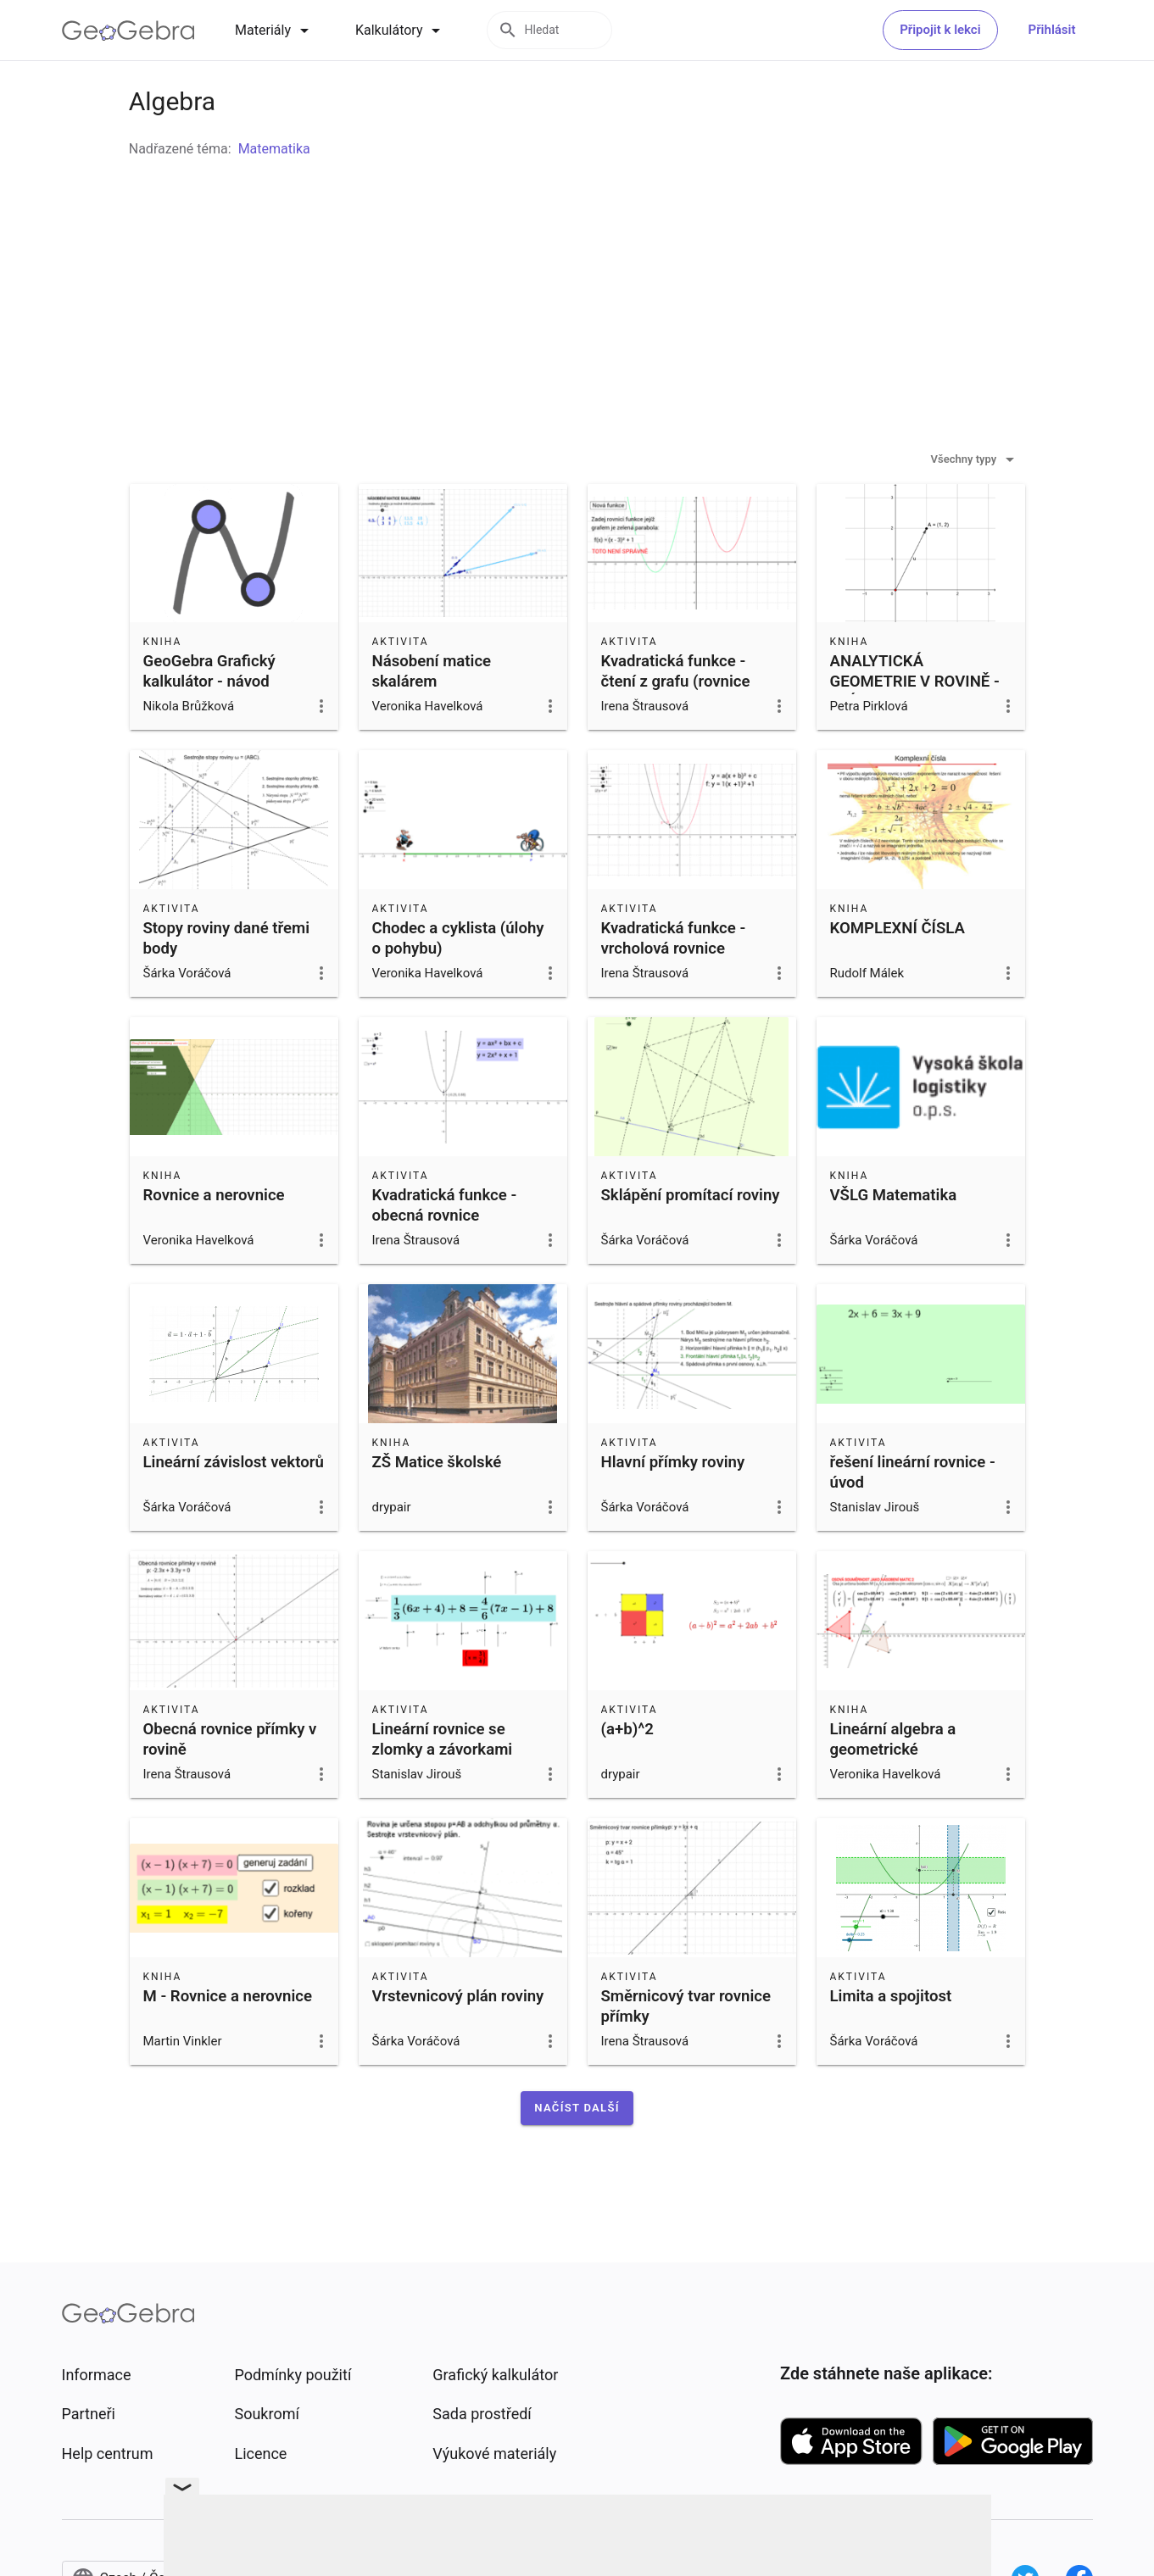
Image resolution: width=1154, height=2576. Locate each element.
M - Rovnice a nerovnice (227, 2038)
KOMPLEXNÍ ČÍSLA (897, 970)
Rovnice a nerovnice (214, 1237)
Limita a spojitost (891, 2038)
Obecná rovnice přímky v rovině (230, 1781)
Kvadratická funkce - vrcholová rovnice (673, 980)
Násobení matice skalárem (432, 713)
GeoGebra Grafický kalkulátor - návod (209, 713)
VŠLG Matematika (893, 1237)
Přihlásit (1052, 29)
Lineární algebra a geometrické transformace (893, 1792)
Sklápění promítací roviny (690, 1237)
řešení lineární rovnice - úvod (912, 1514)
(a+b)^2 (627, 1771)
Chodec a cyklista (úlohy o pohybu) (458, 980)
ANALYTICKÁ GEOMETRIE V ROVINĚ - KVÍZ (915, 724)
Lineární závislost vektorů (233, 1504)
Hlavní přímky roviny (673, 1504)
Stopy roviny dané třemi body (226, 980)
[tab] (275, 30)
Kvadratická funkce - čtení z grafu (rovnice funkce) (675, 724)
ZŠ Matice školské (437, 1504)
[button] (577, 2150)
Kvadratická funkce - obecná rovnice (444, 1247)
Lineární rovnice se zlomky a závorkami (442, 1781)
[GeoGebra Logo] (128, 30)
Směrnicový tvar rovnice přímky (686, 2048)
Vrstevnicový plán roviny (458, 2038)
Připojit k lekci (940, 29)
